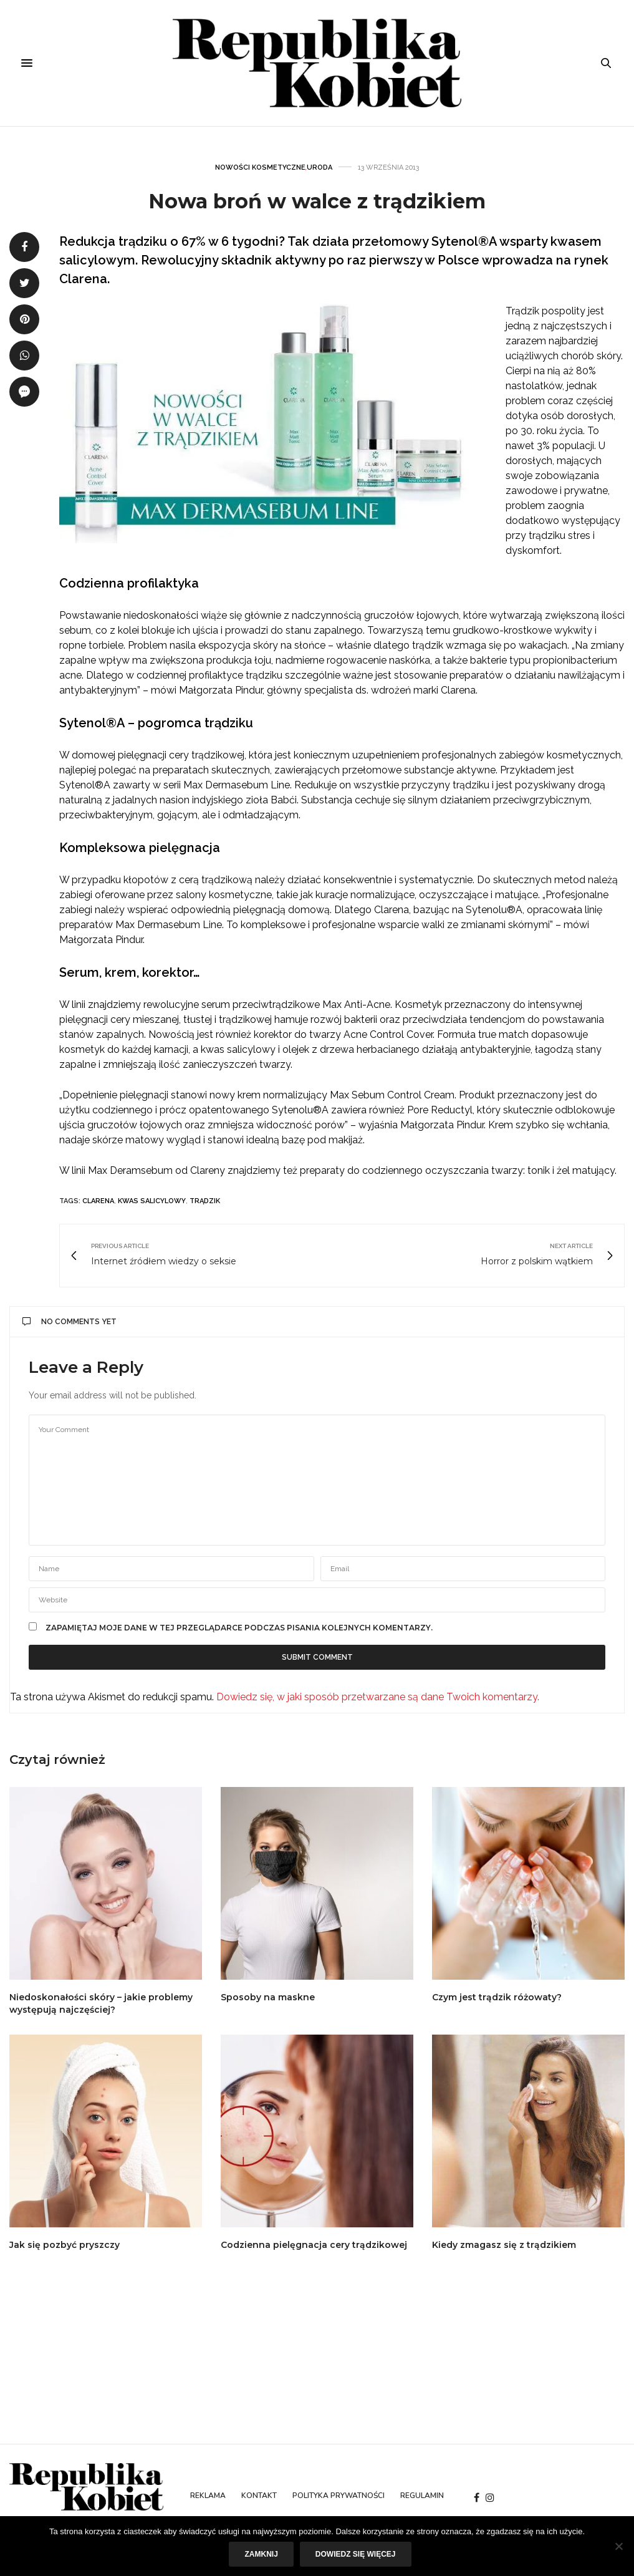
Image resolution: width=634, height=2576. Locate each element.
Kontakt (259, 2496)
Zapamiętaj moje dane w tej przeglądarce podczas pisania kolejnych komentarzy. (239, 1628)
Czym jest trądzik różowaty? (497, 1997)
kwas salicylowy (152, 1201)
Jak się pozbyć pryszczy (64, 2244)
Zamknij (260, 2554)
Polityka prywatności (338, 2496)
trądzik (205, 1201)
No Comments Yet (69, 1321)
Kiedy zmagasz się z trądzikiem (504, 2244)
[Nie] (618, 2546)
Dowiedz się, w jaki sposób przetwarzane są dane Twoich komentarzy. (377, 1697)
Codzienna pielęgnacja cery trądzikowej (314, 2244)
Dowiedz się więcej (355, 2554)
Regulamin (422, 2496)
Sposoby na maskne (268, 1997)
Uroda (319, 167)
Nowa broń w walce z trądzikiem (317, 201)
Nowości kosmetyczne (260, 167)
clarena (98, 1201)
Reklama (208, 2496)
